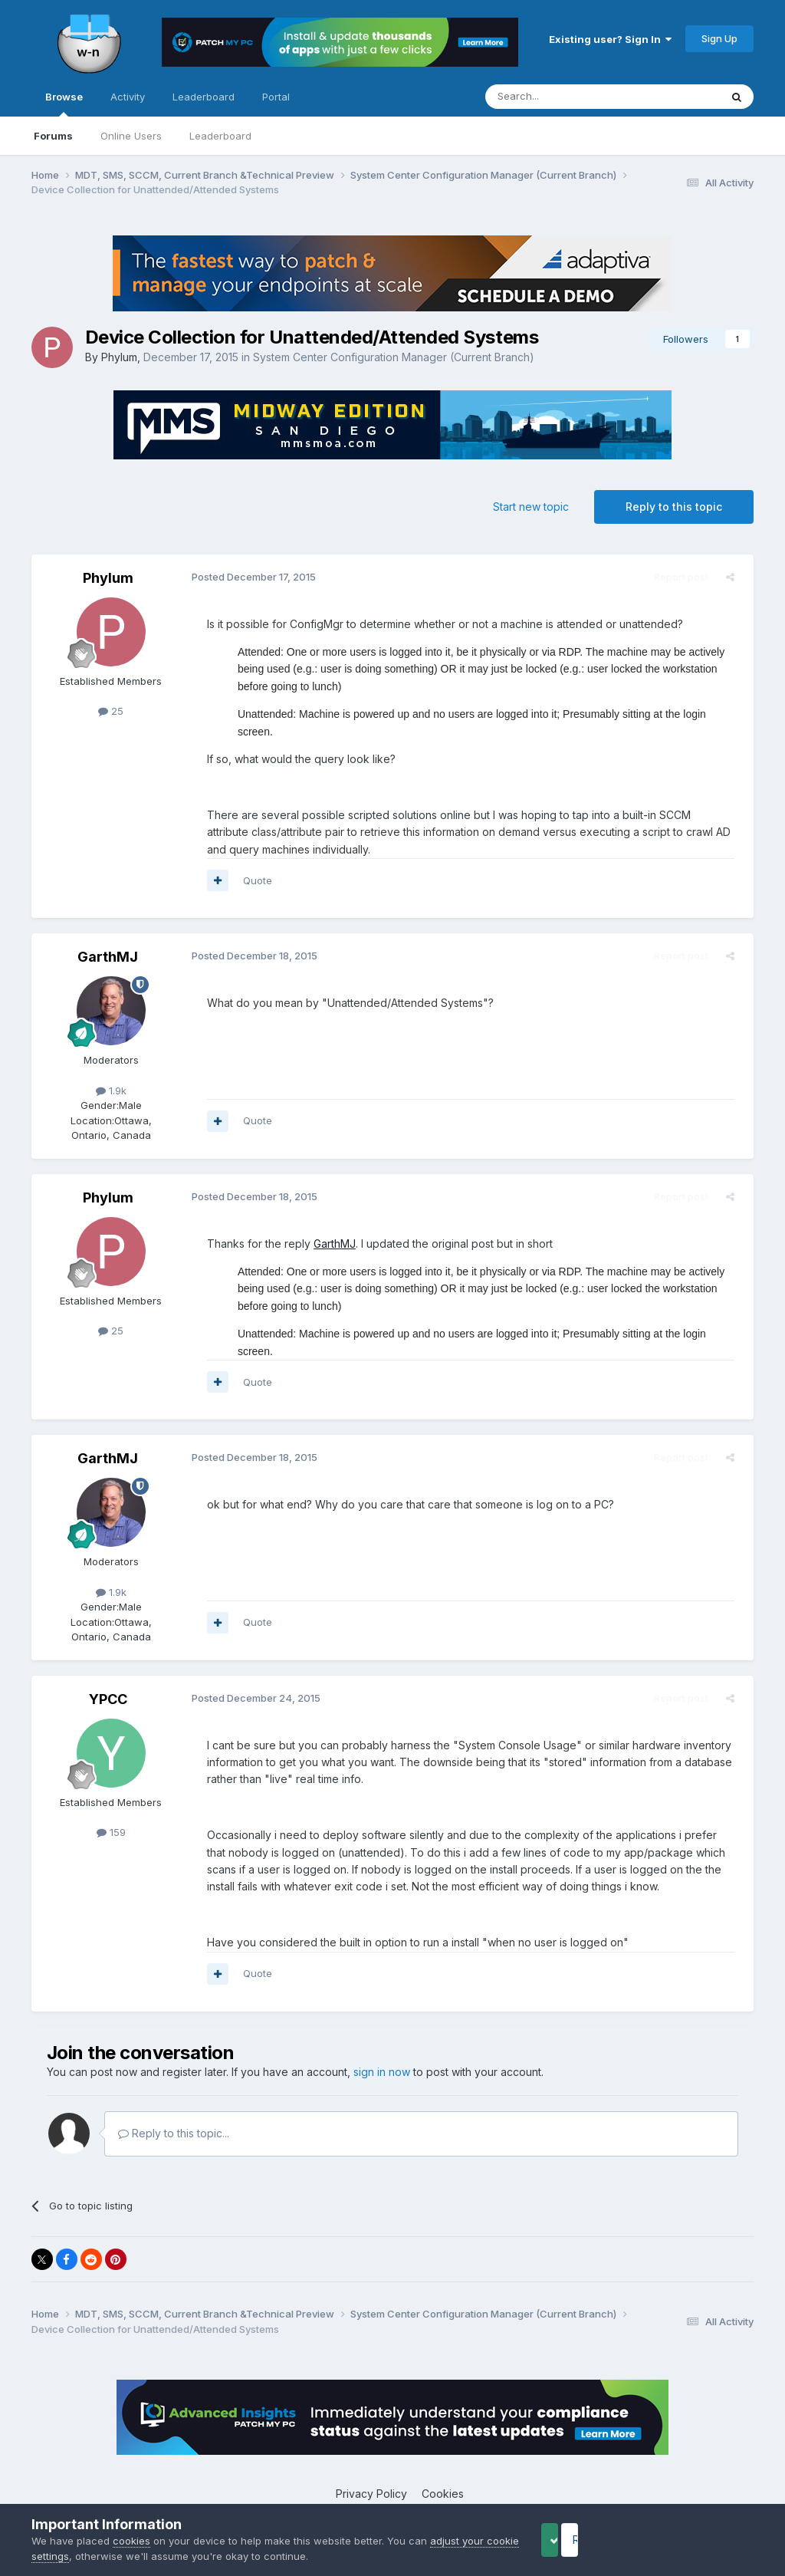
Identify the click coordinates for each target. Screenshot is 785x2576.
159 (111, 1798)
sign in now (381, 2038)
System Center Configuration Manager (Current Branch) (393, 357)
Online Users (131, 136)
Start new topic (531, 506)
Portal (276, 96)
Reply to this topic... (173, 2099)
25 (110, 711)
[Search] (563, 96)
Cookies (443, 2459)
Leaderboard (220, 136)
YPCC (108, 1664)
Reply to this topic (674, 506)
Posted (247, 577)
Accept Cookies (574, 2539)
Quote (250, 863)
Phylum (119, 357)
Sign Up (719, 38)
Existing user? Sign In (610, 39)
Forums (53, 136)
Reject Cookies (697, 2539)
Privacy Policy (371, 2459)
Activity (127, 96)
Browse (64, 103)
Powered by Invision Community (392, 2492)
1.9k (111, 1073)
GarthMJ (107, 940)
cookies (131, 2541)
